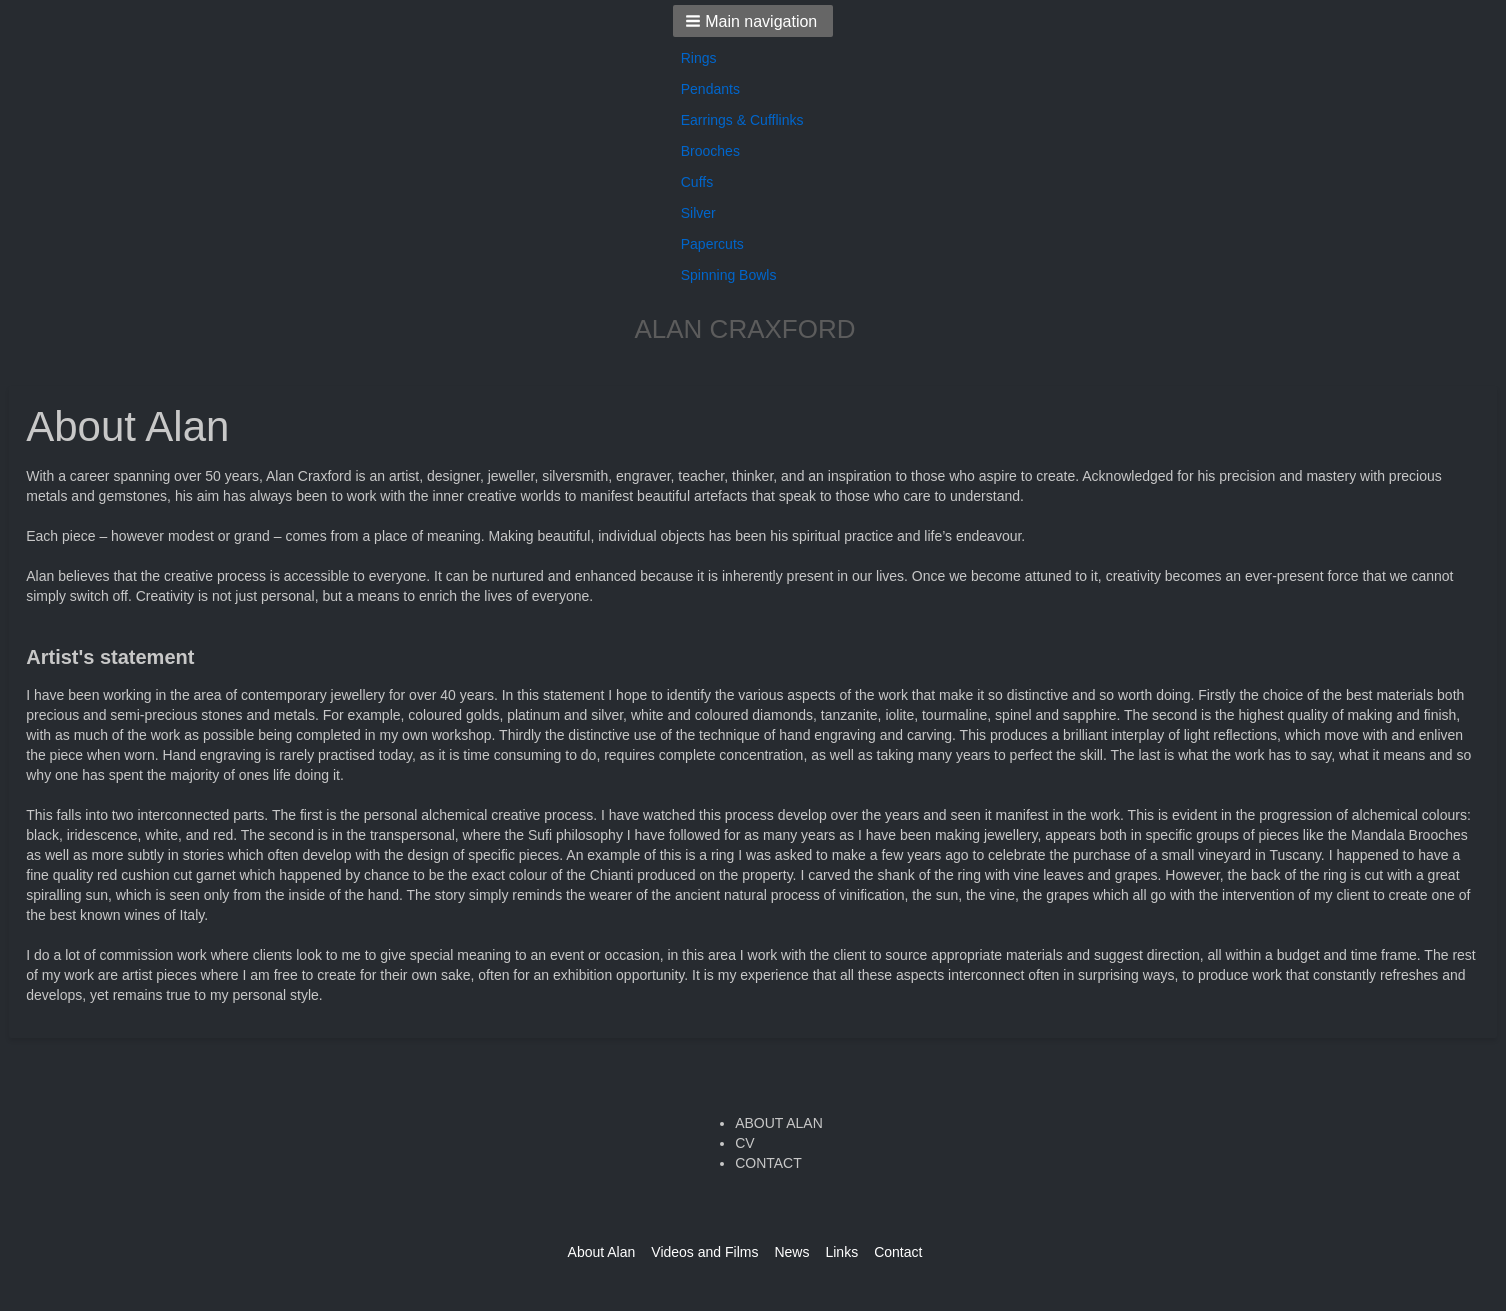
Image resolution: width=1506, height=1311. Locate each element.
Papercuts (712, 244)
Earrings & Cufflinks (742, 120)
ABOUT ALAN (779, 1123)
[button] (753, 21)
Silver (698, 213)
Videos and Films (704, 1252)
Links (841, 1252)
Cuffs (697, 182)
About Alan (602, 1252)
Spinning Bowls (729, 275)
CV (744, 1143)
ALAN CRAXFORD (744, 329)
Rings (699, 58)
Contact (898, 1252)
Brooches (710, 151)
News (791, 1252)
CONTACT (768, 1163)
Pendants (710, 89)
